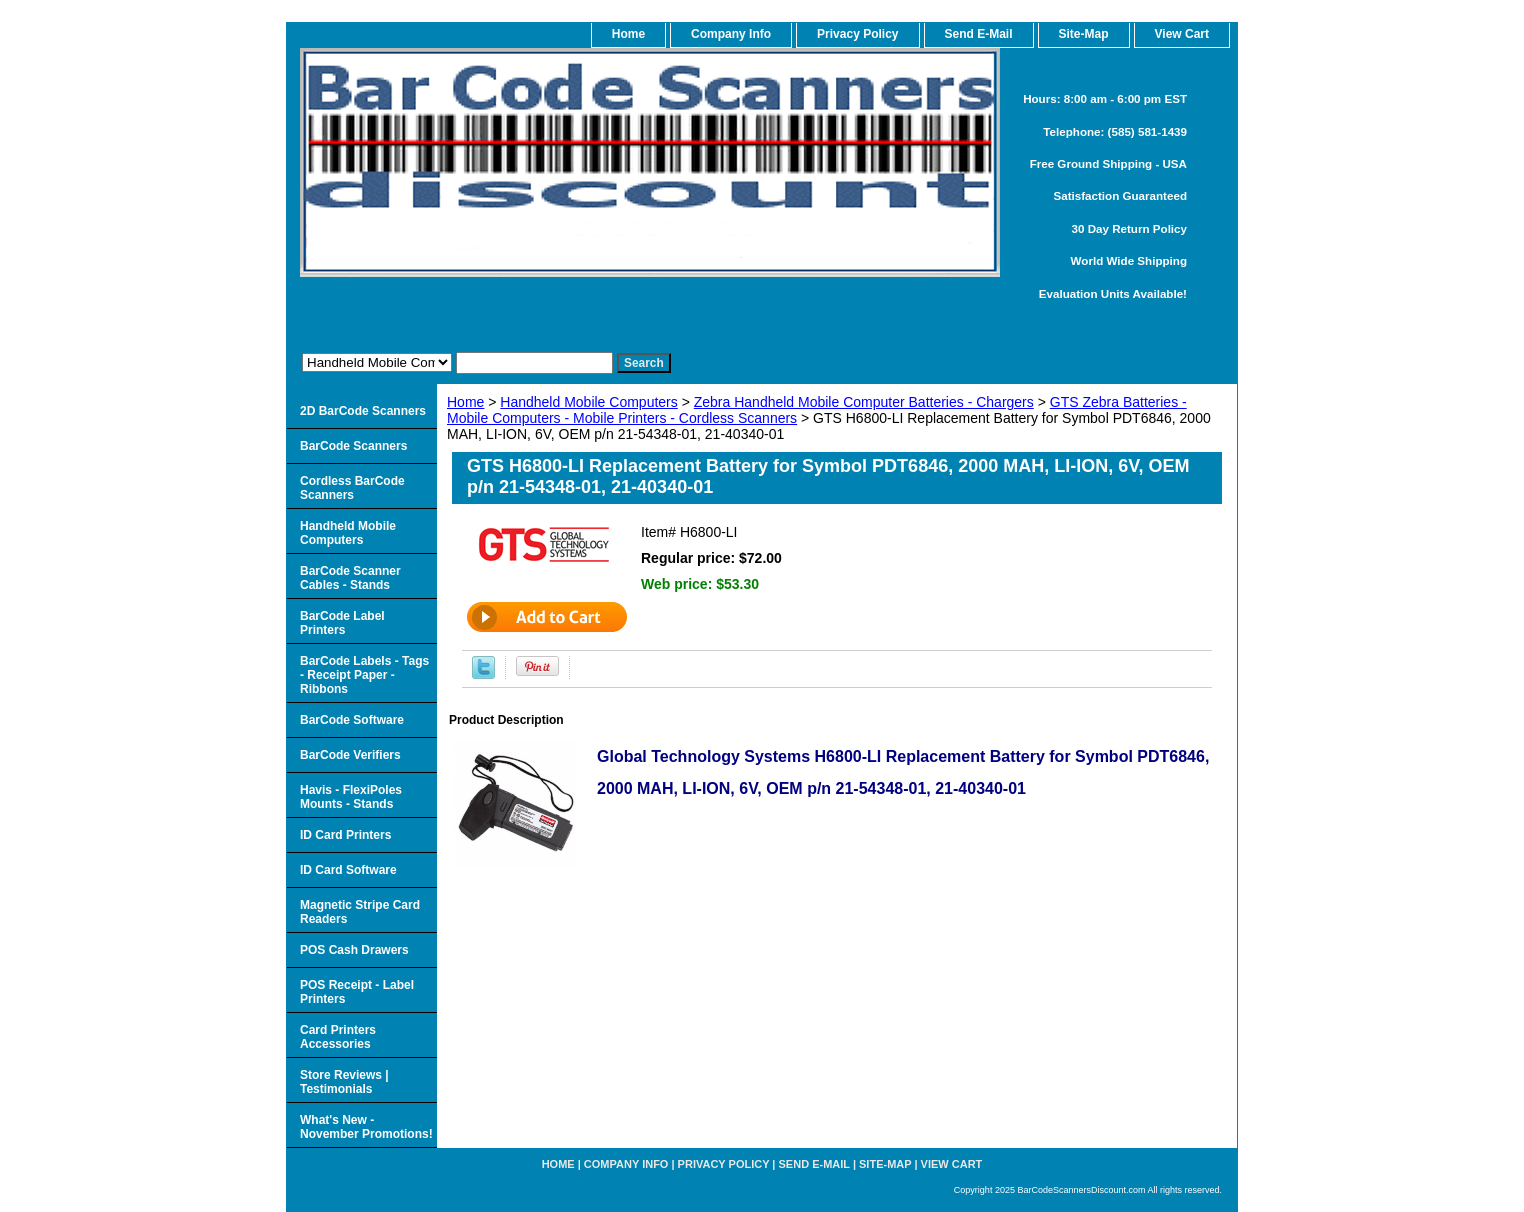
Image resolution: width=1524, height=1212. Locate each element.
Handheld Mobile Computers (588, 402)
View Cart (952, 1164)
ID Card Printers (345, 835)
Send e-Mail (814, 1164)
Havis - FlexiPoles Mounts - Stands (351, 797)
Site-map (885, 1164)
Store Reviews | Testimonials (344, 1082)
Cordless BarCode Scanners (352, 488)
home (628, 34)
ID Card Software (348, 870)
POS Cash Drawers (354, 950)
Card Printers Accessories (338, 1037)
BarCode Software (352, 720)
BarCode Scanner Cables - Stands (350, 578)
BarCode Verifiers (350, 755)
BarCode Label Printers (342, 623)
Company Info (731, 34)
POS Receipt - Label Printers (357, 992)
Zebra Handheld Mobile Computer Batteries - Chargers (864, 402)
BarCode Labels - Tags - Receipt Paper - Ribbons (364, 675)
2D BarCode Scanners (363, 411)
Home (465, 402)
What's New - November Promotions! (366, 1127)
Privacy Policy (857, 34)
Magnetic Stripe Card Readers (360, 912)
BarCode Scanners (353, 446)
